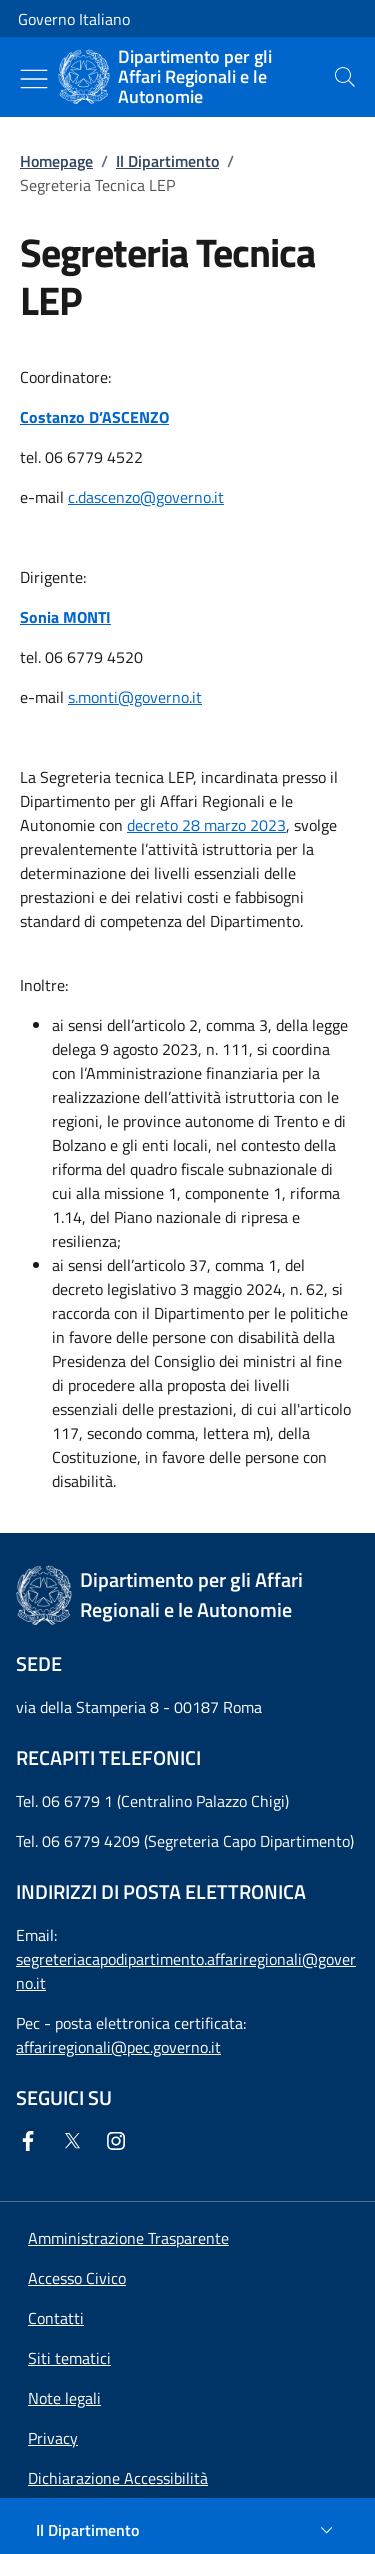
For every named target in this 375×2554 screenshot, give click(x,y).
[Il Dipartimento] (187, 2530)
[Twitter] (76, 2141)
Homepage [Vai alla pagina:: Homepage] (56, 161)
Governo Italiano (74, 19)
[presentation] (345, 77)
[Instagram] (120, 2141)
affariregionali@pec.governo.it (118, 2047)
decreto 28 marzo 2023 (206, 825)
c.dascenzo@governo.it (146, 497)
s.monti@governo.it (135, 697)
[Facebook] (32, 2141)
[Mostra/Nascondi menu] (34, 79)
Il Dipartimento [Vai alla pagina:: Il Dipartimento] (167, 161)
